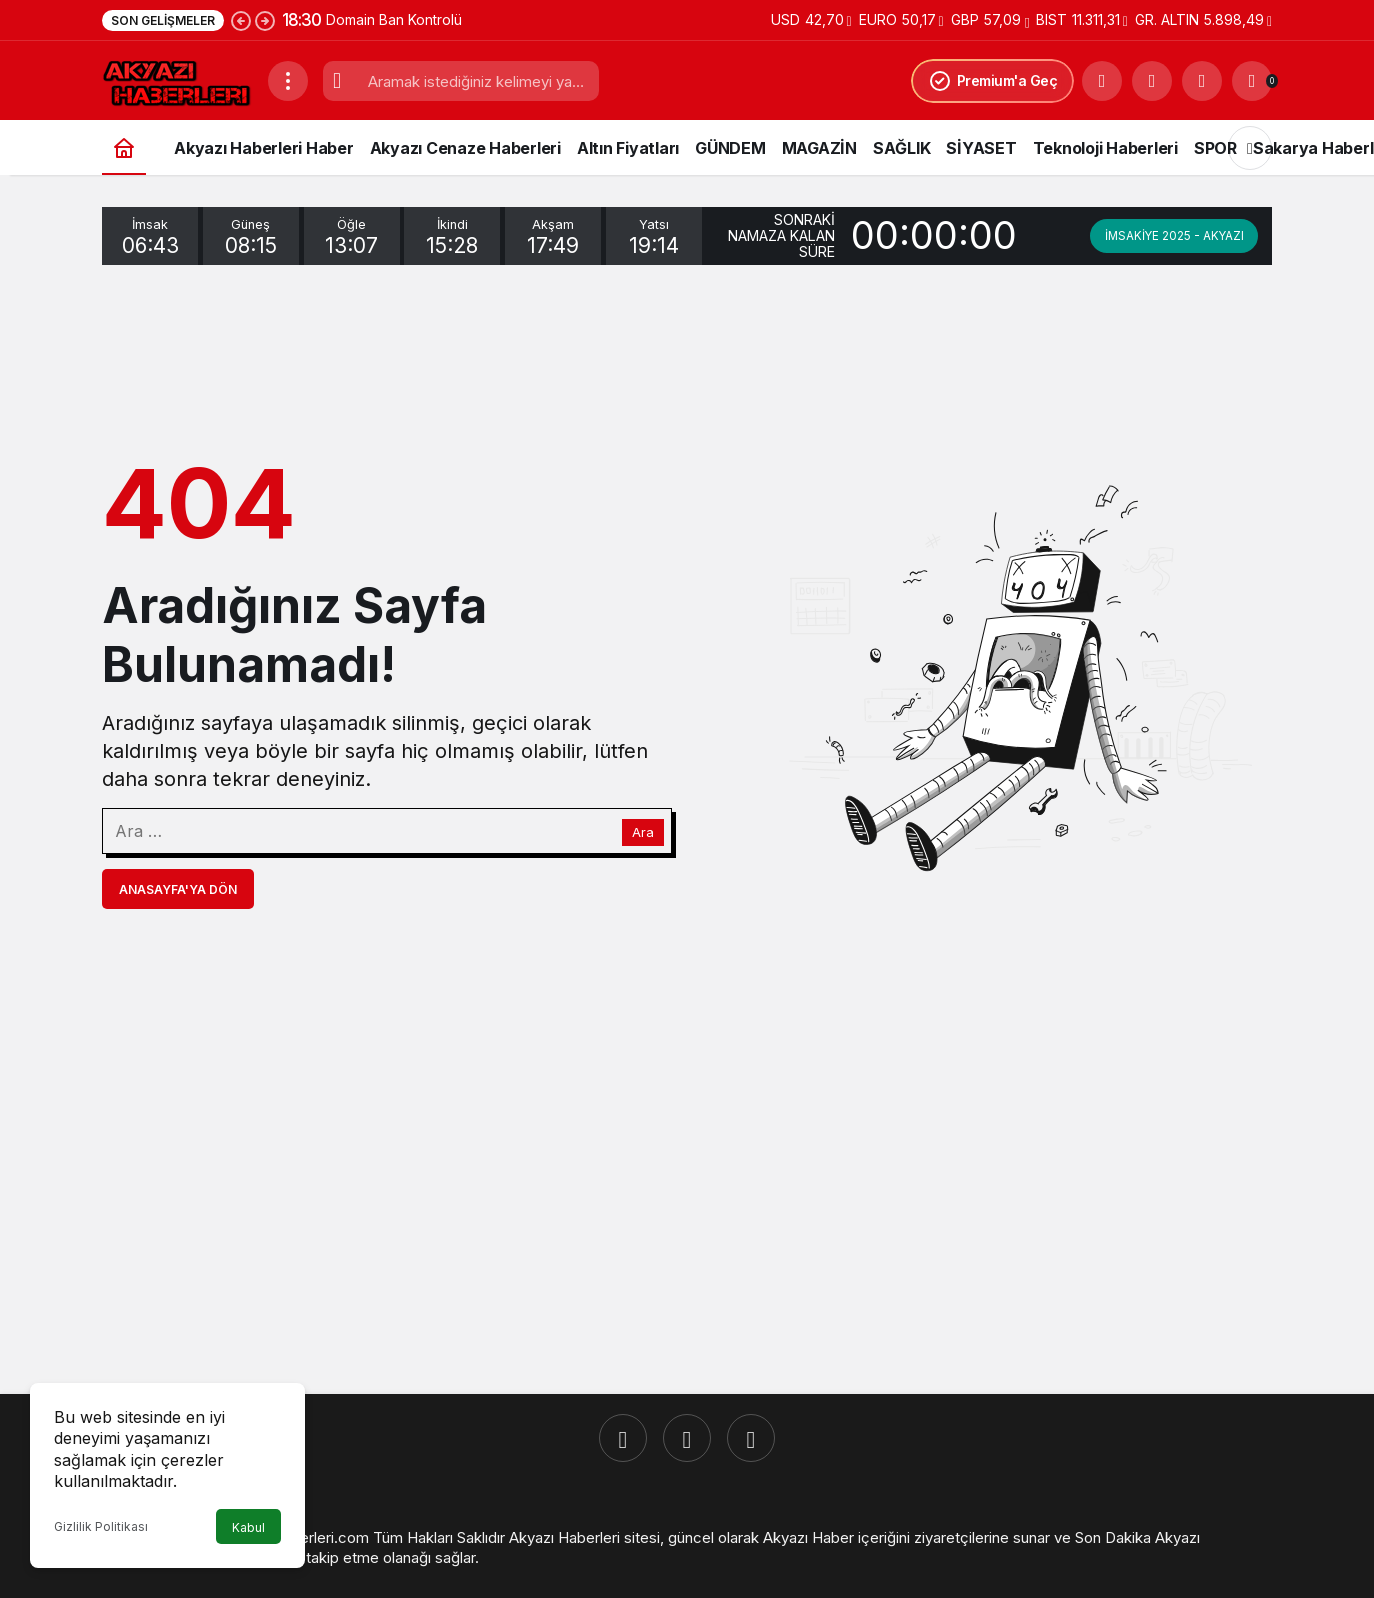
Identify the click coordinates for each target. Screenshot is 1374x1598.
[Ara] (1102, 81)
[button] (1152, 81)
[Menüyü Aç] (288, 81)
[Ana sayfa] (124, 147)
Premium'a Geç (993, 81)
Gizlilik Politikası (101, 1526)
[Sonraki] (265, 20)
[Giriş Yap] (1202, 81)
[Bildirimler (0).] (1252, 81)
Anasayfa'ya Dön (178, 889)
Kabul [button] (248, 1527)
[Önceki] (241, 20)
